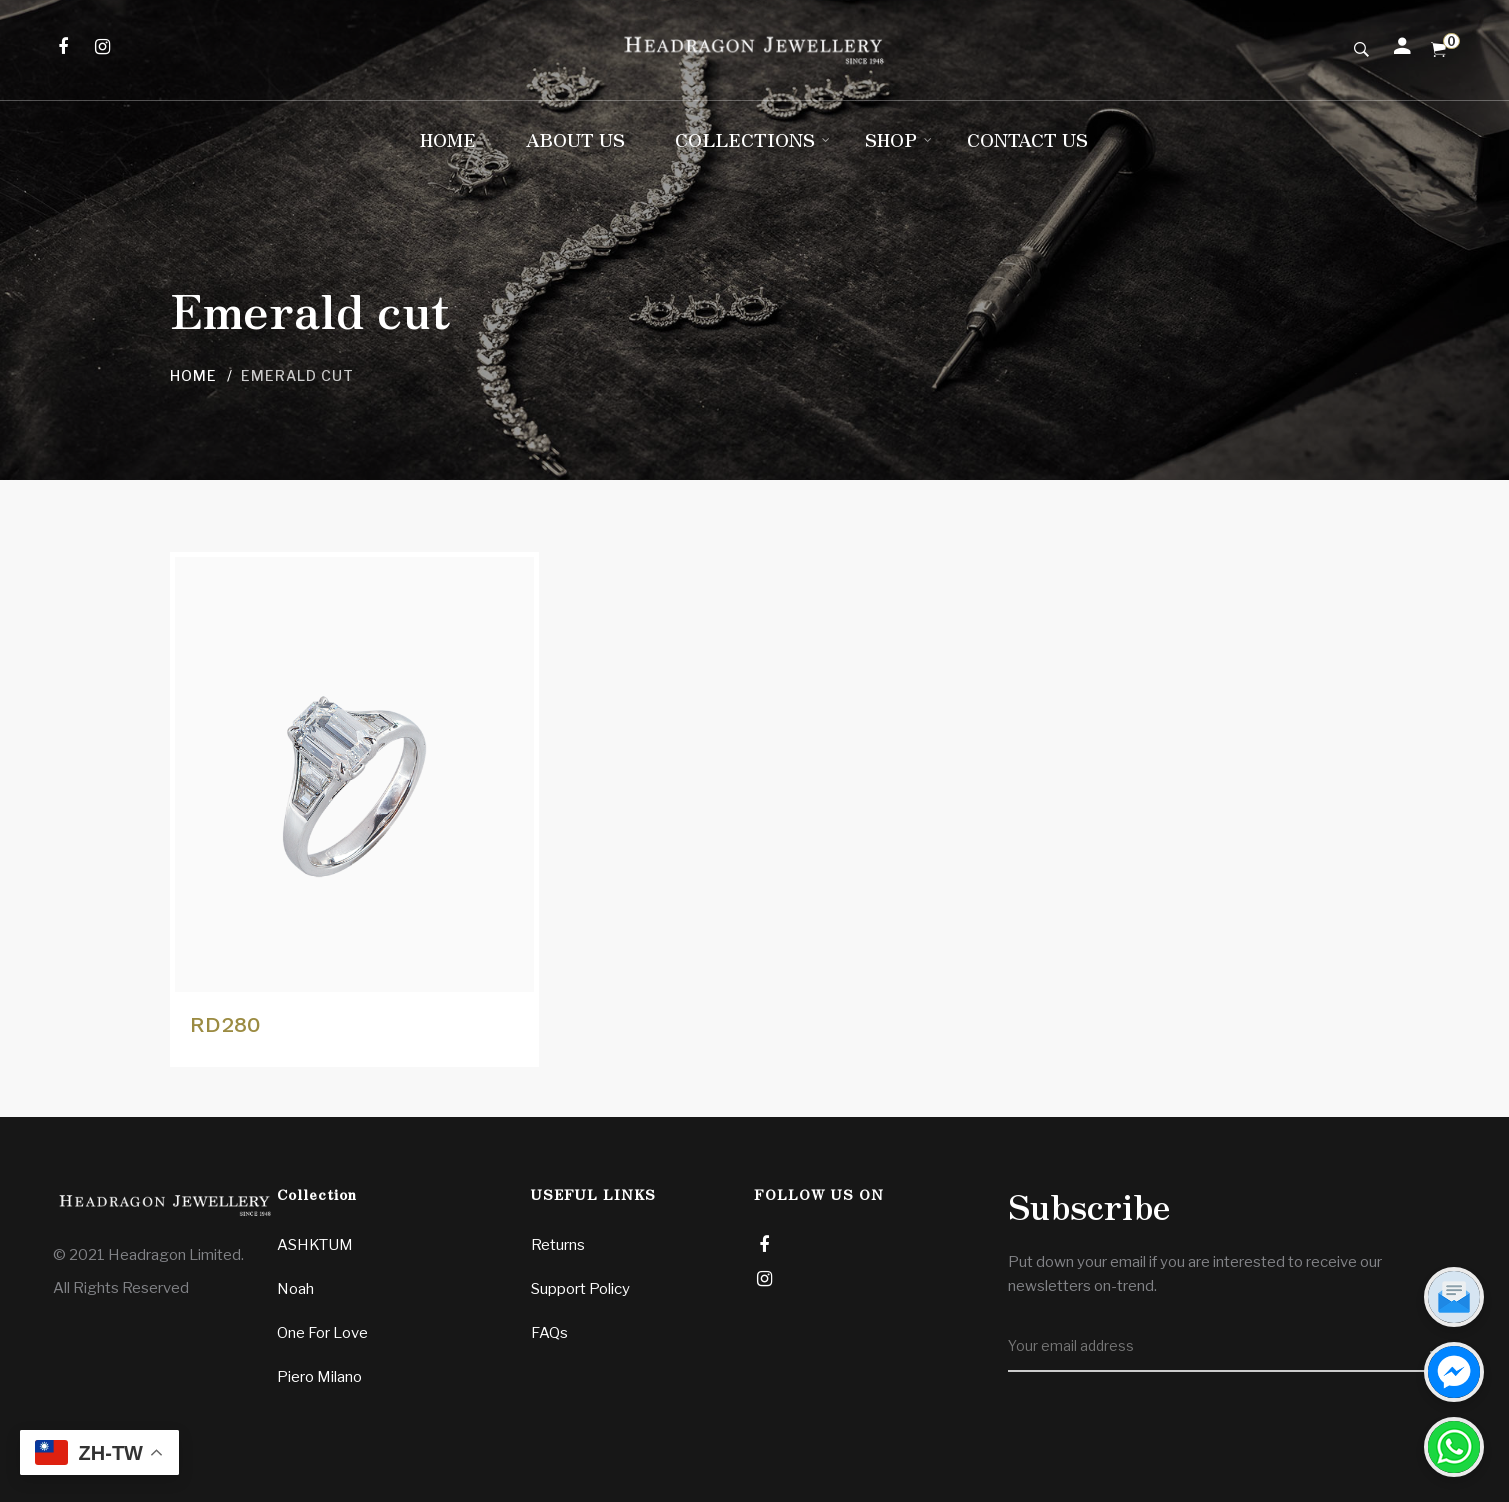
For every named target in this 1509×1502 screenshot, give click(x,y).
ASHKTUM (315, 1245)
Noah (295, 1289)
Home (193, 375)
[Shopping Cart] (1438, 50)
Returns (558, 1245)
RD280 (225, 1024)
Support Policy (580, 1289)
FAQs (549, 1333)
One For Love (322, 1333)
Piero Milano (319, 1377)
